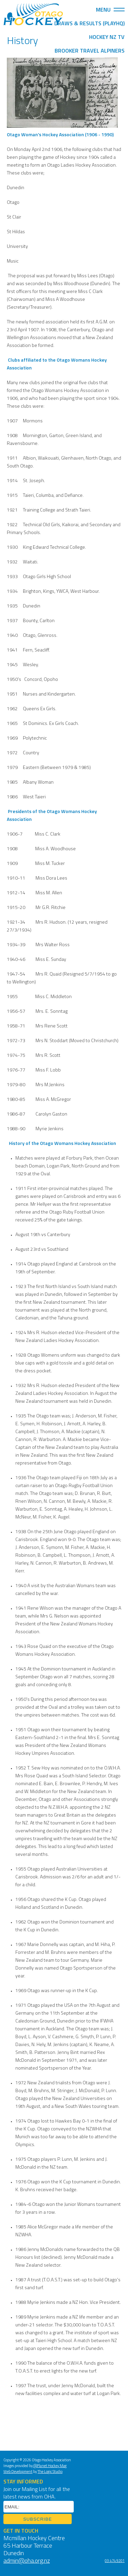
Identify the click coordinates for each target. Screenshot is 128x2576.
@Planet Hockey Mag (50, 2466)
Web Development (17, 2472)
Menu (110, 9)
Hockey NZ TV (107, 37)
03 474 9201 (115, 2561)
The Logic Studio (50, 2472)
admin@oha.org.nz (26, 2561)
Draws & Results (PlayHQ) (89, 24)
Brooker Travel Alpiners (90, 51)
